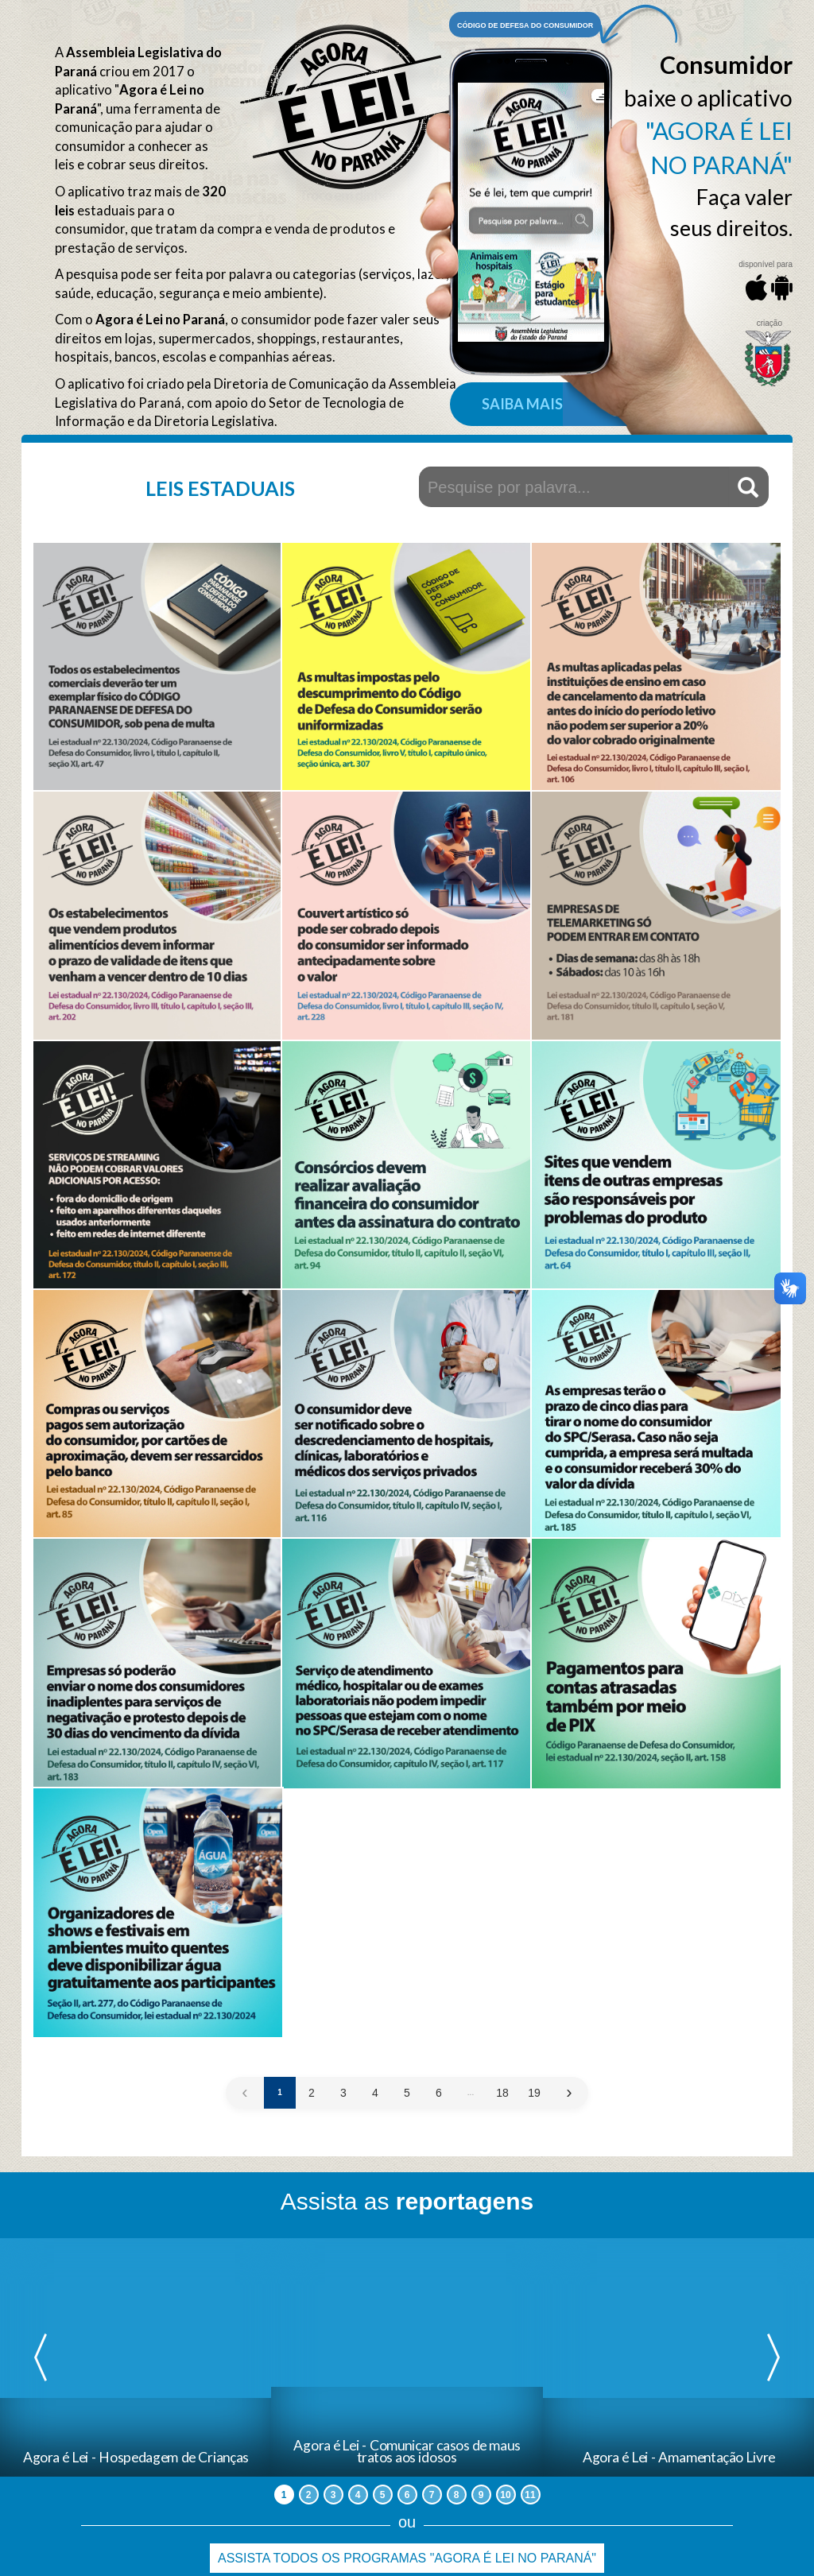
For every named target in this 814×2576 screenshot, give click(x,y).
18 (502, 2092)
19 (534, 2092)
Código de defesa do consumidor (525, 25)
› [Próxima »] (569, 2093)
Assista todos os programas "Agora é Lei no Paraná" (407, 2558)
